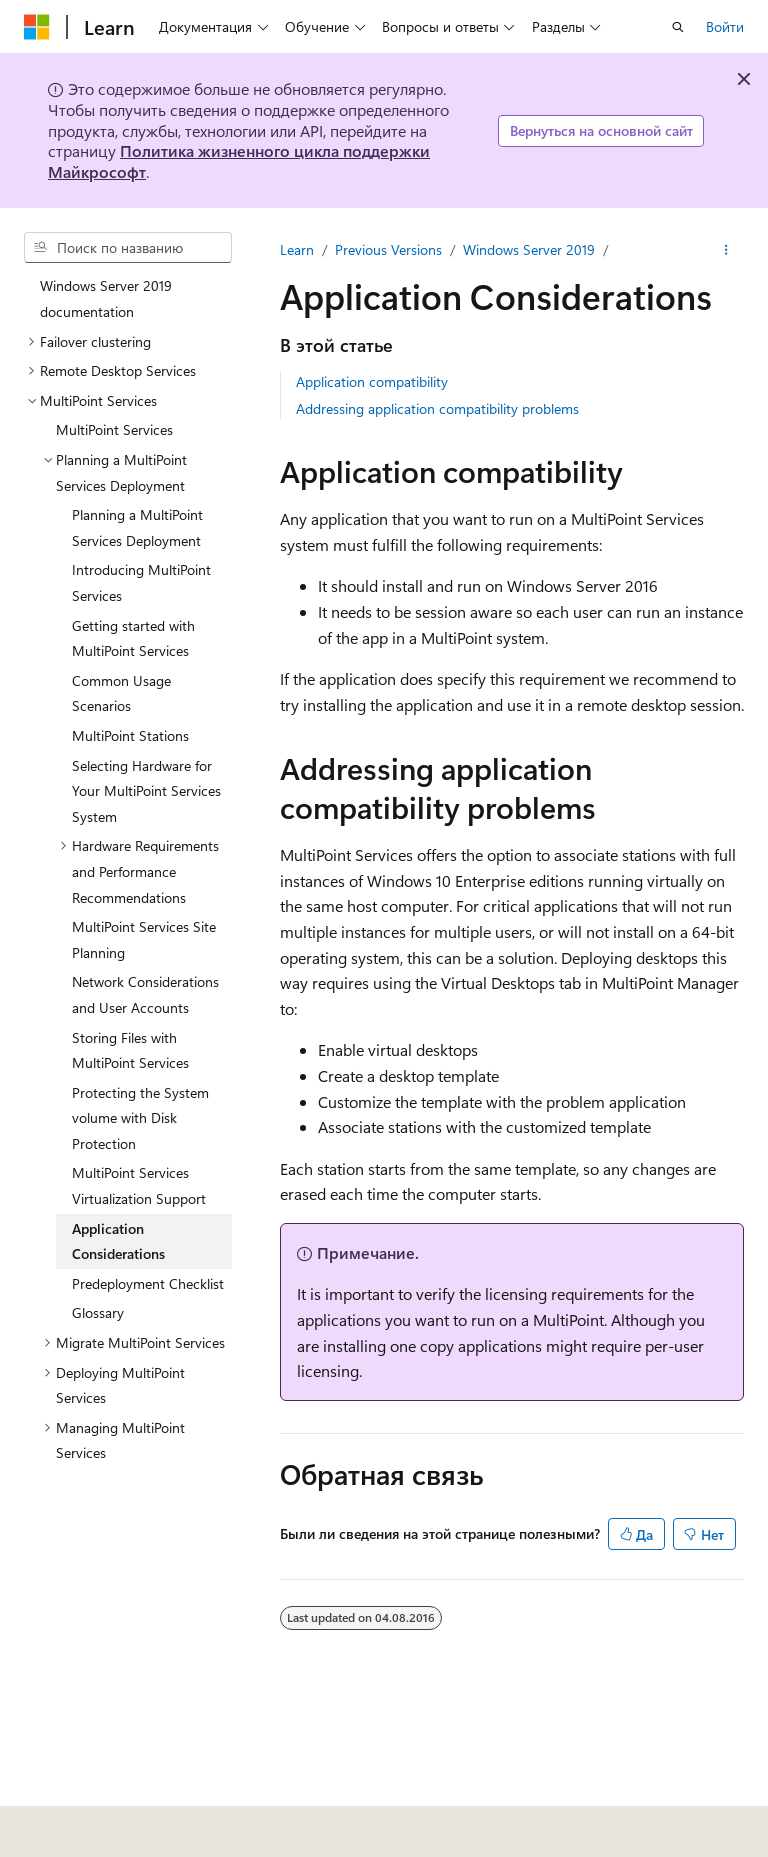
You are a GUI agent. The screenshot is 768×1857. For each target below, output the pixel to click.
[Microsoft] (37, 27)
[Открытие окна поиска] (678, 27)
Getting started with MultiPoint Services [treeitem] (133, 638)
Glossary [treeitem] (98, 1312)
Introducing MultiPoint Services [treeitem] (141, 582)
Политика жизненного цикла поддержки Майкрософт (239, 161)
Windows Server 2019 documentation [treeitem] (106, 298)
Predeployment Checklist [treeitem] (148, 1283)
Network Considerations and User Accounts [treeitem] (145, 994)
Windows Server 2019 (529, 249)
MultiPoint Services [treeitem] (114, 429)
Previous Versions (388, 249)
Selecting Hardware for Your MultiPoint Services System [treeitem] (146, 791)
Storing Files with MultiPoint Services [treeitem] (130, 1050)
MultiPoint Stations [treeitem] (130, 735)
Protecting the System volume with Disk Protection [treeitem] (140, 1118)
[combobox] (128, 248)
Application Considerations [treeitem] (118, 1241)
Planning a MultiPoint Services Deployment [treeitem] (137, 527)
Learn (297, 249)
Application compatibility (372, 381)
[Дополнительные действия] (726, 250)
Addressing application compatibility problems (437, 408)
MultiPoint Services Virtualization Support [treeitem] (139, 1185)
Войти (725, 26)
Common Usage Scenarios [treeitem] (121, 693)
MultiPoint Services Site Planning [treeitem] (144, 939)
